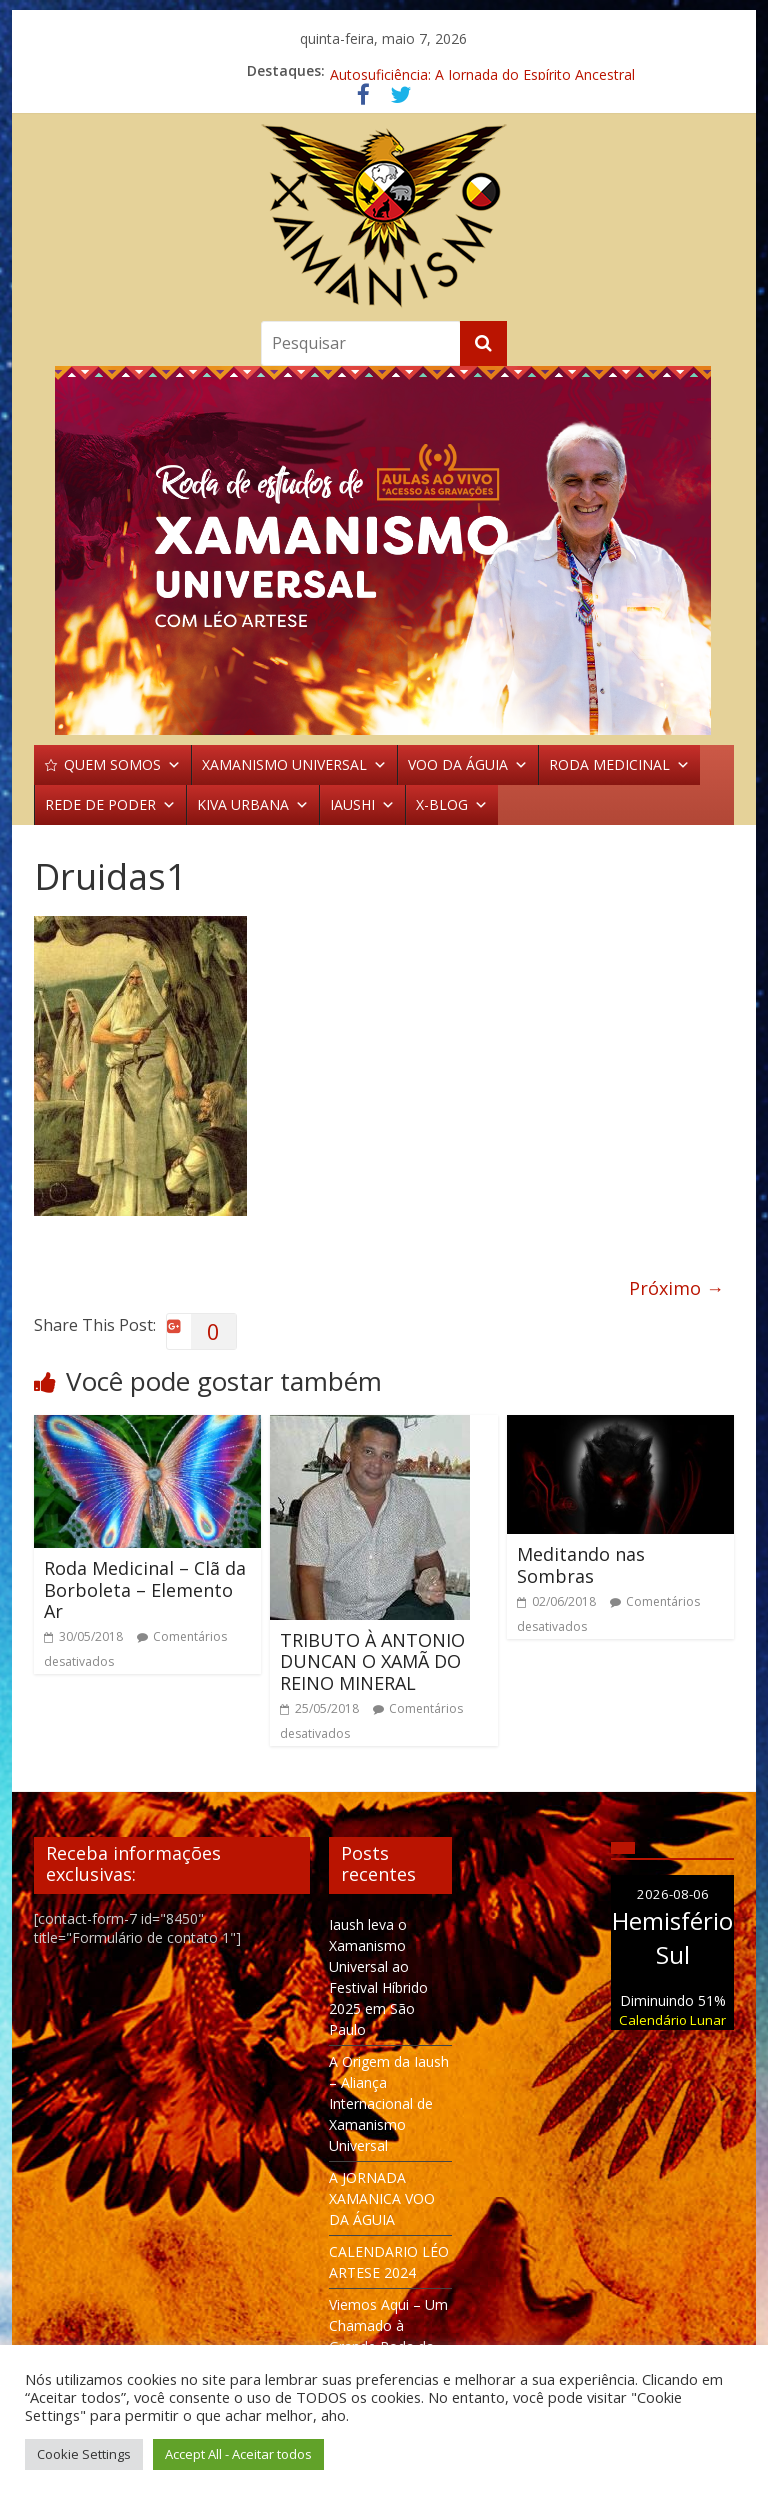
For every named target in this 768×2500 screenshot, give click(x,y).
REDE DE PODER (110, 805)
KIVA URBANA (253, 805)
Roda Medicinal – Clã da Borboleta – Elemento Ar (145, 1589)
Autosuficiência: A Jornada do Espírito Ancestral (482, 70)
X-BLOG (452, 805)
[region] (384, 550)
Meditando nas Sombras (581, 1565)
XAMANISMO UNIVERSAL (294, 765)
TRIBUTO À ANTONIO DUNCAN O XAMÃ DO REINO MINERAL (372, 1661)
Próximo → (676, 1288)
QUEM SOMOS (122, 765)
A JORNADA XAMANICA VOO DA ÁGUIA (382, 2198)
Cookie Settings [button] (84, 2454)
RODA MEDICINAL (619, 765)
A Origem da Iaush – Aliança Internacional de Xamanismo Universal (389, 2103)
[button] (384, 550)
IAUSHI (362, 805)
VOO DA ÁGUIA (468, 765)
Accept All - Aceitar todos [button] (238, 2454)
